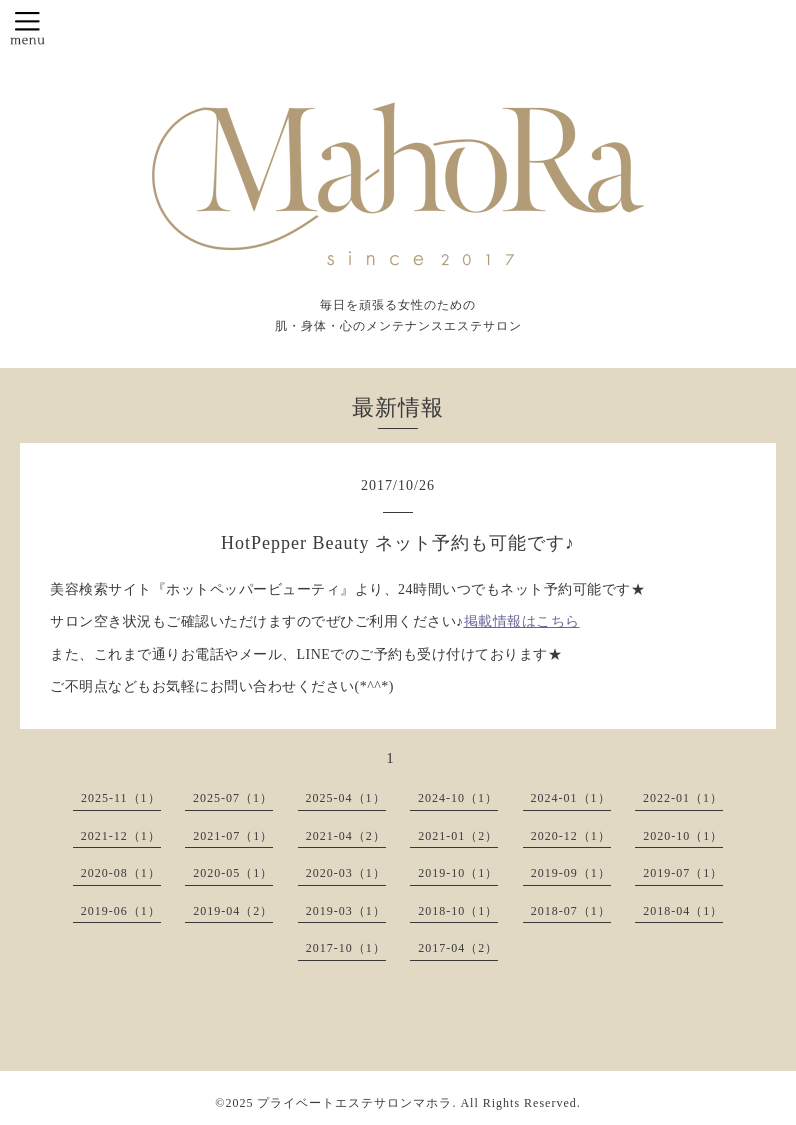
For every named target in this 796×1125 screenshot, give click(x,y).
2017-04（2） (458, 948)
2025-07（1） (233, 798)
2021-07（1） (233, 836)
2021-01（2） (458, 836)
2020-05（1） (233, 873)
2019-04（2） (233, 911)
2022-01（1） (683, 798)
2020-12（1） (571, 836)
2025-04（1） (346, 798)
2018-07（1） (571, 911)
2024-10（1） (458, 798)
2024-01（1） (571, 798)
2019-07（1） (683, 873)
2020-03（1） (346, 873)
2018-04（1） (683, 911)
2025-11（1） (121, 798)
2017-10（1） (346, 948)
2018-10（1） (458, 911)
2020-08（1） (121, 873)
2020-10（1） (683, 836)
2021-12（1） (121, 836)
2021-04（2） (346, 836)
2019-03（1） (346, 911)
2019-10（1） (458, 873)
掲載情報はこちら (522, 621)
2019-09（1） (571, 873)
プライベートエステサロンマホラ (354, 1103)
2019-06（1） (121, 911)
